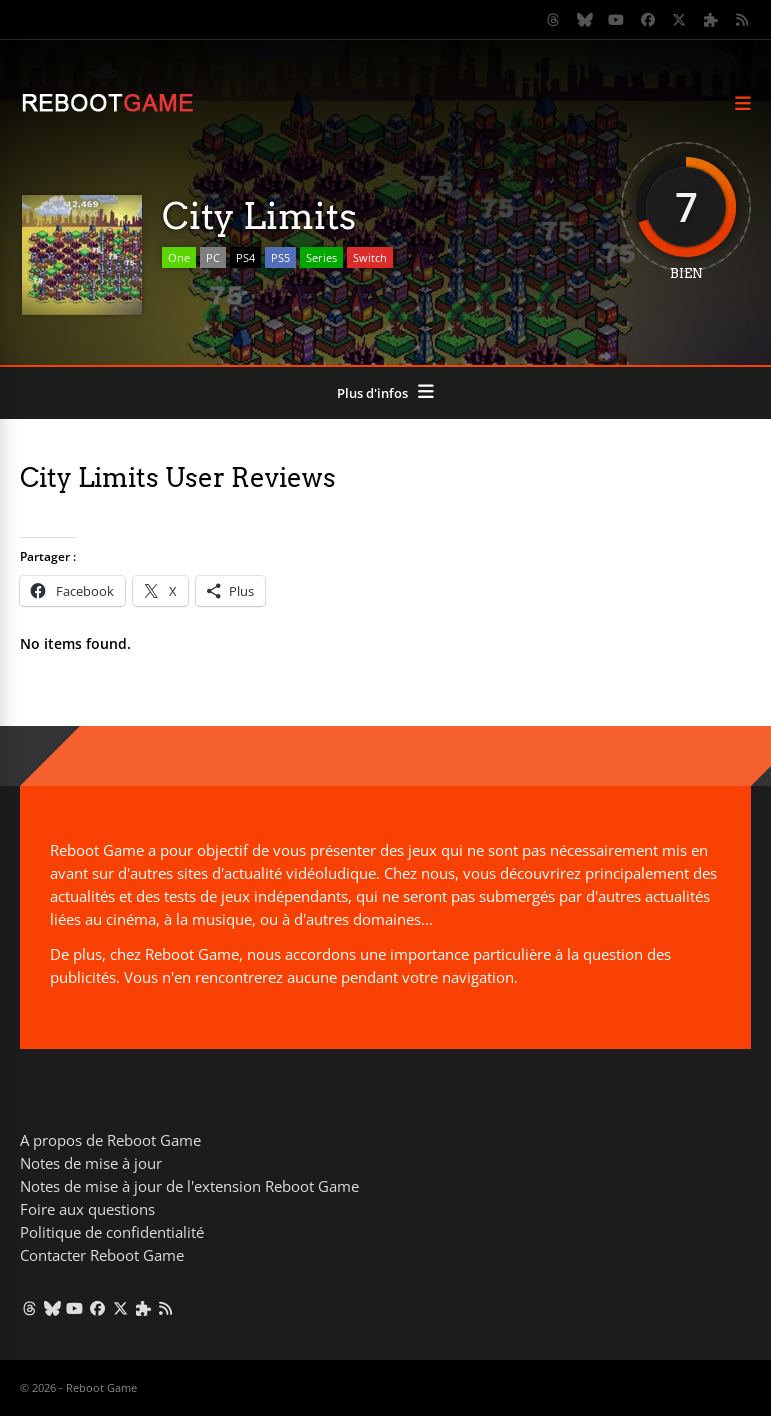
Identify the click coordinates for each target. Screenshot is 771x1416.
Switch (370, 257)
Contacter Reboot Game (102, 1255)
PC (213, 257)
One (179, 257)
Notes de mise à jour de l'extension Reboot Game (189, 1186)
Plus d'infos (372, 393)
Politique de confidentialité (112, 1232)
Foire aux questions (87, 1209)
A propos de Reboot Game (110, 1140)
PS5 (280, 257)
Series (321, 257)
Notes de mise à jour (91, 1163)
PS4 (245, 257)
